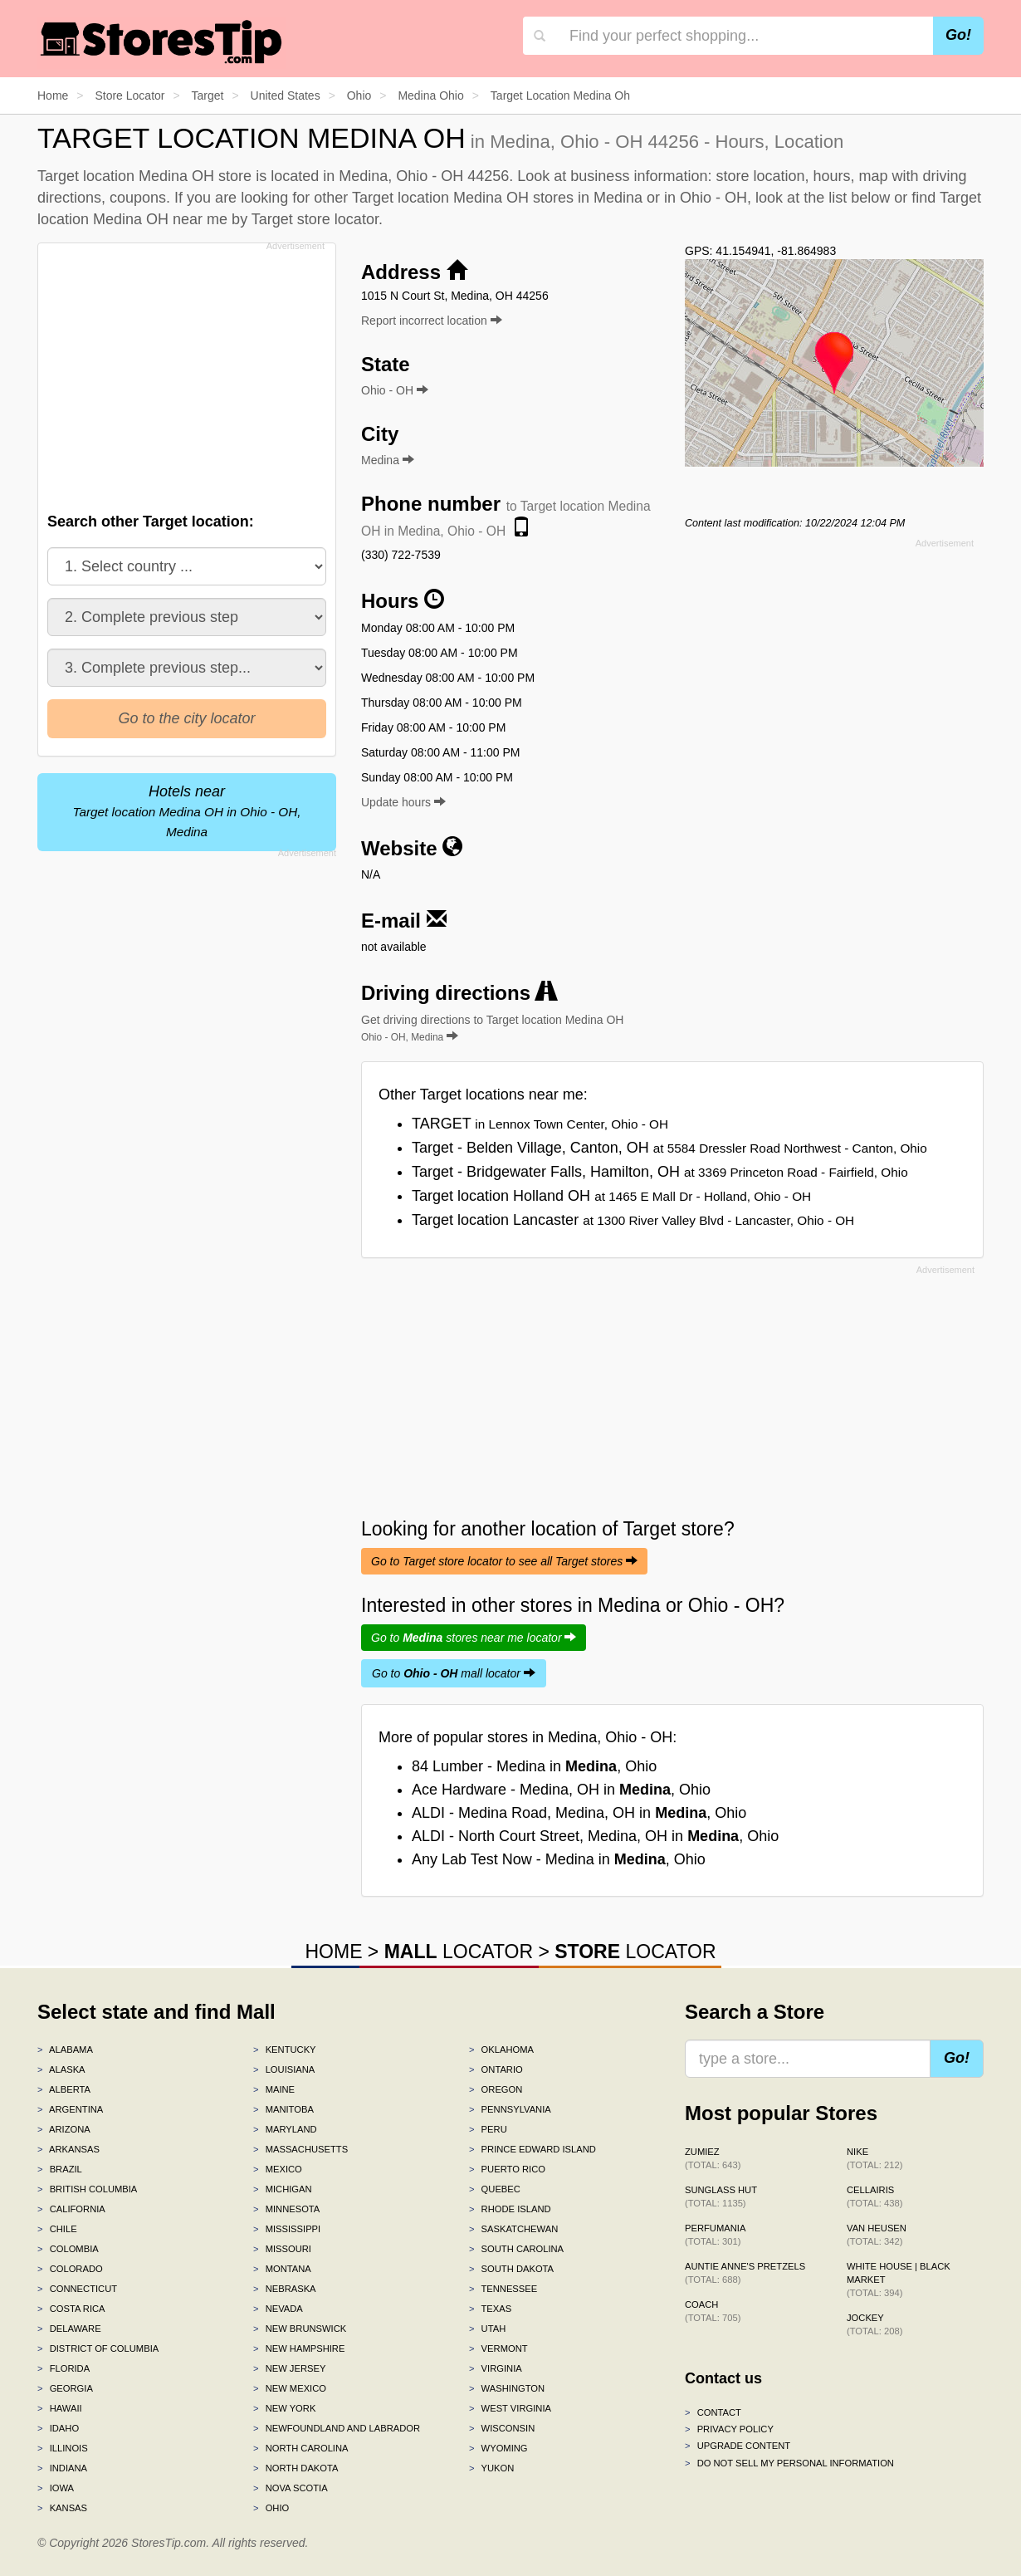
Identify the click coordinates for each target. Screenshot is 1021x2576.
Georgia (65, 2388)
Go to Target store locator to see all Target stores (504, 1561)
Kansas (62, 2508)
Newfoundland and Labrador (336, 2428)
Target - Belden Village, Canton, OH (669, 1147)
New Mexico (289, 2388)
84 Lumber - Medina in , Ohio (534, 1766)
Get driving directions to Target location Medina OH (492, 1028)
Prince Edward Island (532, 2149)
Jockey (874, 2324)
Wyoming (498, 2448)
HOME (333, 1951)
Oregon (495, 2089)
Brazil (59, 2169)
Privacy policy (729, 2429)
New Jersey (289, 2368)
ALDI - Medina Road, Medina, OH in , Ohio (579, 1813)
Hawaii (59, 2408)
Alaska (61, 2069)
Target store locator (315, 219)
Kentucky (284, 2049)
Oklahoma (501, 2049)
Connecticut (77, 2289)
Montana (282, 2269)
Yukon (491, 2468)
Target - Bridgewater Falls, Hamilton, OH (660, 1171)
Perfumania (715, 2234)
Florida (63, 2368)
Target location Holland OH (611, 1196)
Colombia (68, 2249)
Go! (958, 35)
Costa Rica (71, 2309)
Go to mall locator (453, 1673)
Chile (57, 2229)
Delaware (69, 2329)
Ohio (271, 2508)
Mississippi (286, 2229)
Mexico (277, 2169)
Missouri (282, 2249)
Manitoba (283, 2109)
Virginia (495, 2368)
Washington (507, 2388)
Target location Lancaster (633, 1220)
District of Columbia (98, 2348)
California (71, 2209)
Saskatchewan (513, 2229)
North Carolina (301, 2448)
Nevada (278, 2309)
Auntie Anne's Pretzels (745, 2273)
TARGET (540, 1123)
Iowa (55, 2488)
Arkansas (68, 2149)
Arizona (63, 2129)
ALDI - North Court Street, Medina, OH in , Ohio (595, 1836)
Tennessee (503, 2289)
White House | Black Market (898, 2279)
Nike (874, 2158)
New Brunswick (299, 2329)
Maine (274, 2089)
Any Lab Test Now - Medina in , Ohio (559, 1859)
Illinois (62, 2448)
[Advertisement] (185, 373)
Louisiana (284, 2069)
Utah (487, 2329)
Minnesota (286, 2209)
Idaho (58, 2428)
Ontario (496, 2069)
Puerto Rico (507, 2169)
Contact (713, 2412)
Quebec (494, 2189)
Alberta (63, 2089)
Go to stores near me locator (473, 1637)
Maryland (285, 2129)
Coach (712, 2311)
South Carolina (516, 2249)
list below (859, 197)
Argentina (70, 2109)
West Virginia (510, 2408)
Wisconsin (502, 2428)
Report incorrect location (431, 320)
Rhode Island (510, 2209)
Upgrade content (737, 2446)
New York (284, 2408)
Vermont (498, 2348)
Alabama (65, 2049)
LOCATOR (458, 1951)
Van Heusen (876, 2234)
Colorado (70, 2269)
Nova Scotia (290, 2488)
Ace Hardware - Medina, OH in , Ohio (561, 1789)
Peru (488, 2129)
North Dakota (296, 2468)
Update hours (403, 802)
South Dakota (511, 2269)
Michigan (282, 2189)
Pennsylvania (510, 2109)
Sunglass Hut (721, 2196)
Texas (490, 2309)
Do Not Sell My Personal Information (789, 2463)
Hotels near (187, 811)
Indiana (62, 2468)
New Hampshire (298, 2348)
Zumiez (712, 2158)
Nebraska (284, 2289)
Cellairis (874, 2196)
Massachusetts (300, 2149)
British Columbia (87, 2189)
